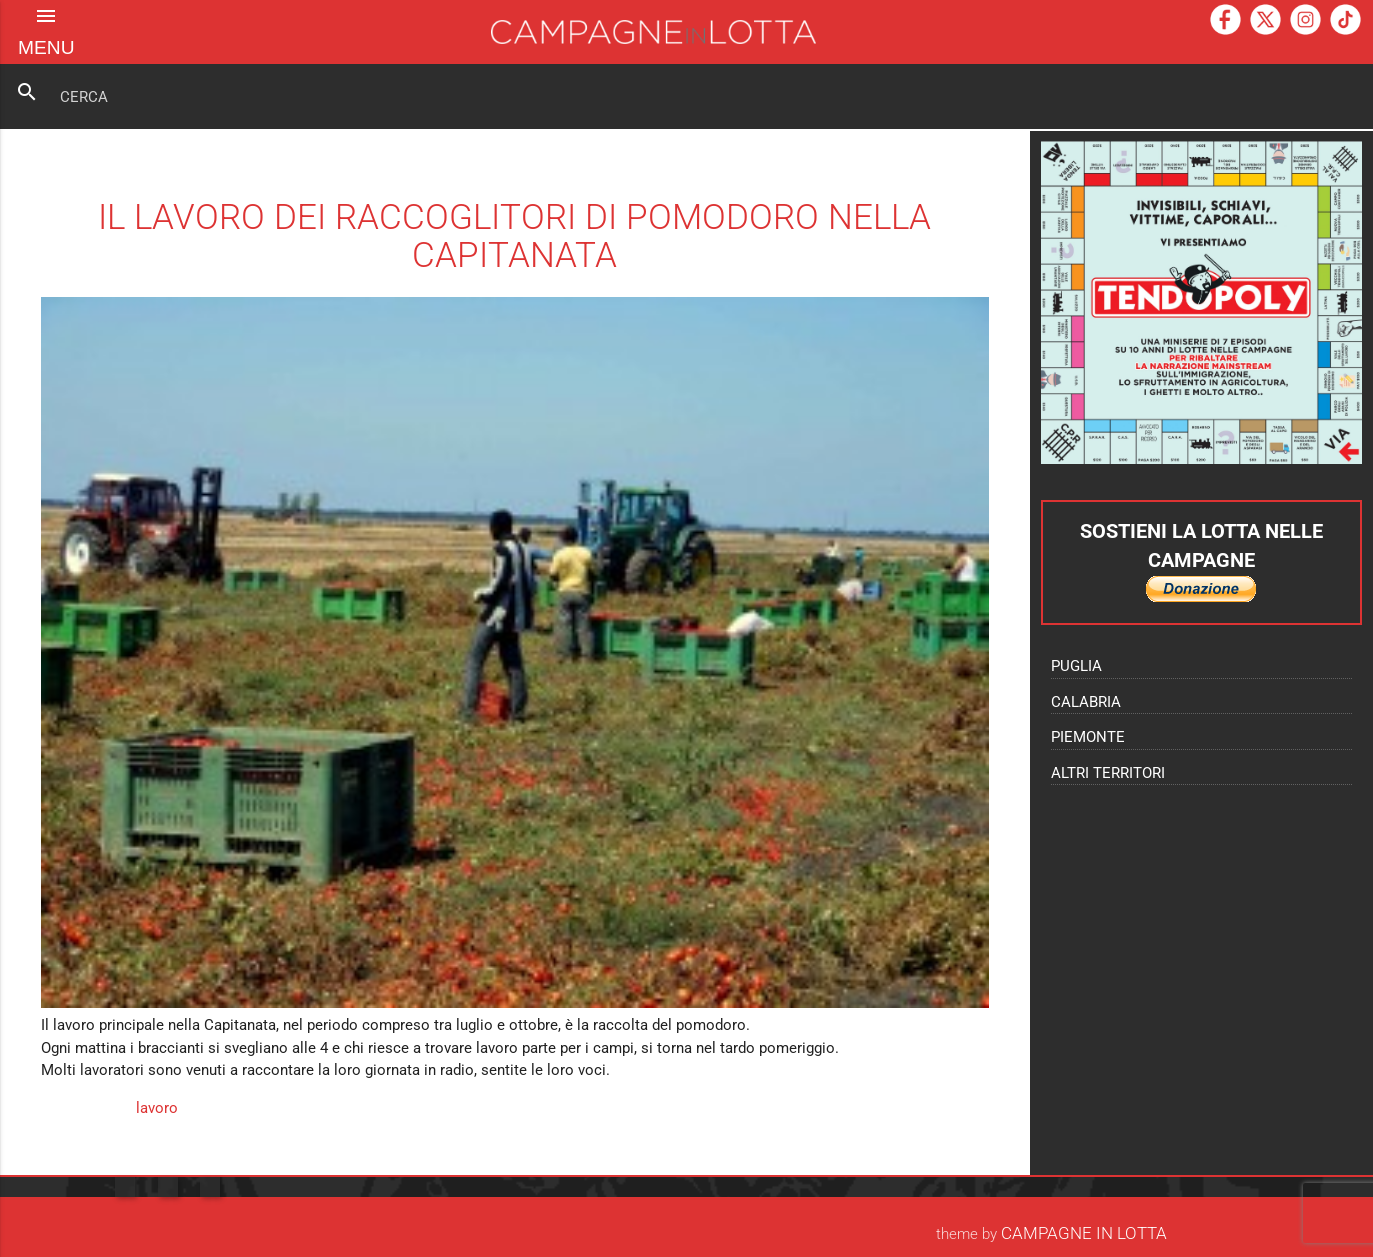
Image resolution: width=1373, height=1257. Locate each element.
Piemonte (1088, 737)
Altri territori (1108, 773)
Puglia (1076, 666)
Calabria (1086, 702)
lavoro (157, 1108)
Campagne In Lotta (1084, 1233)
